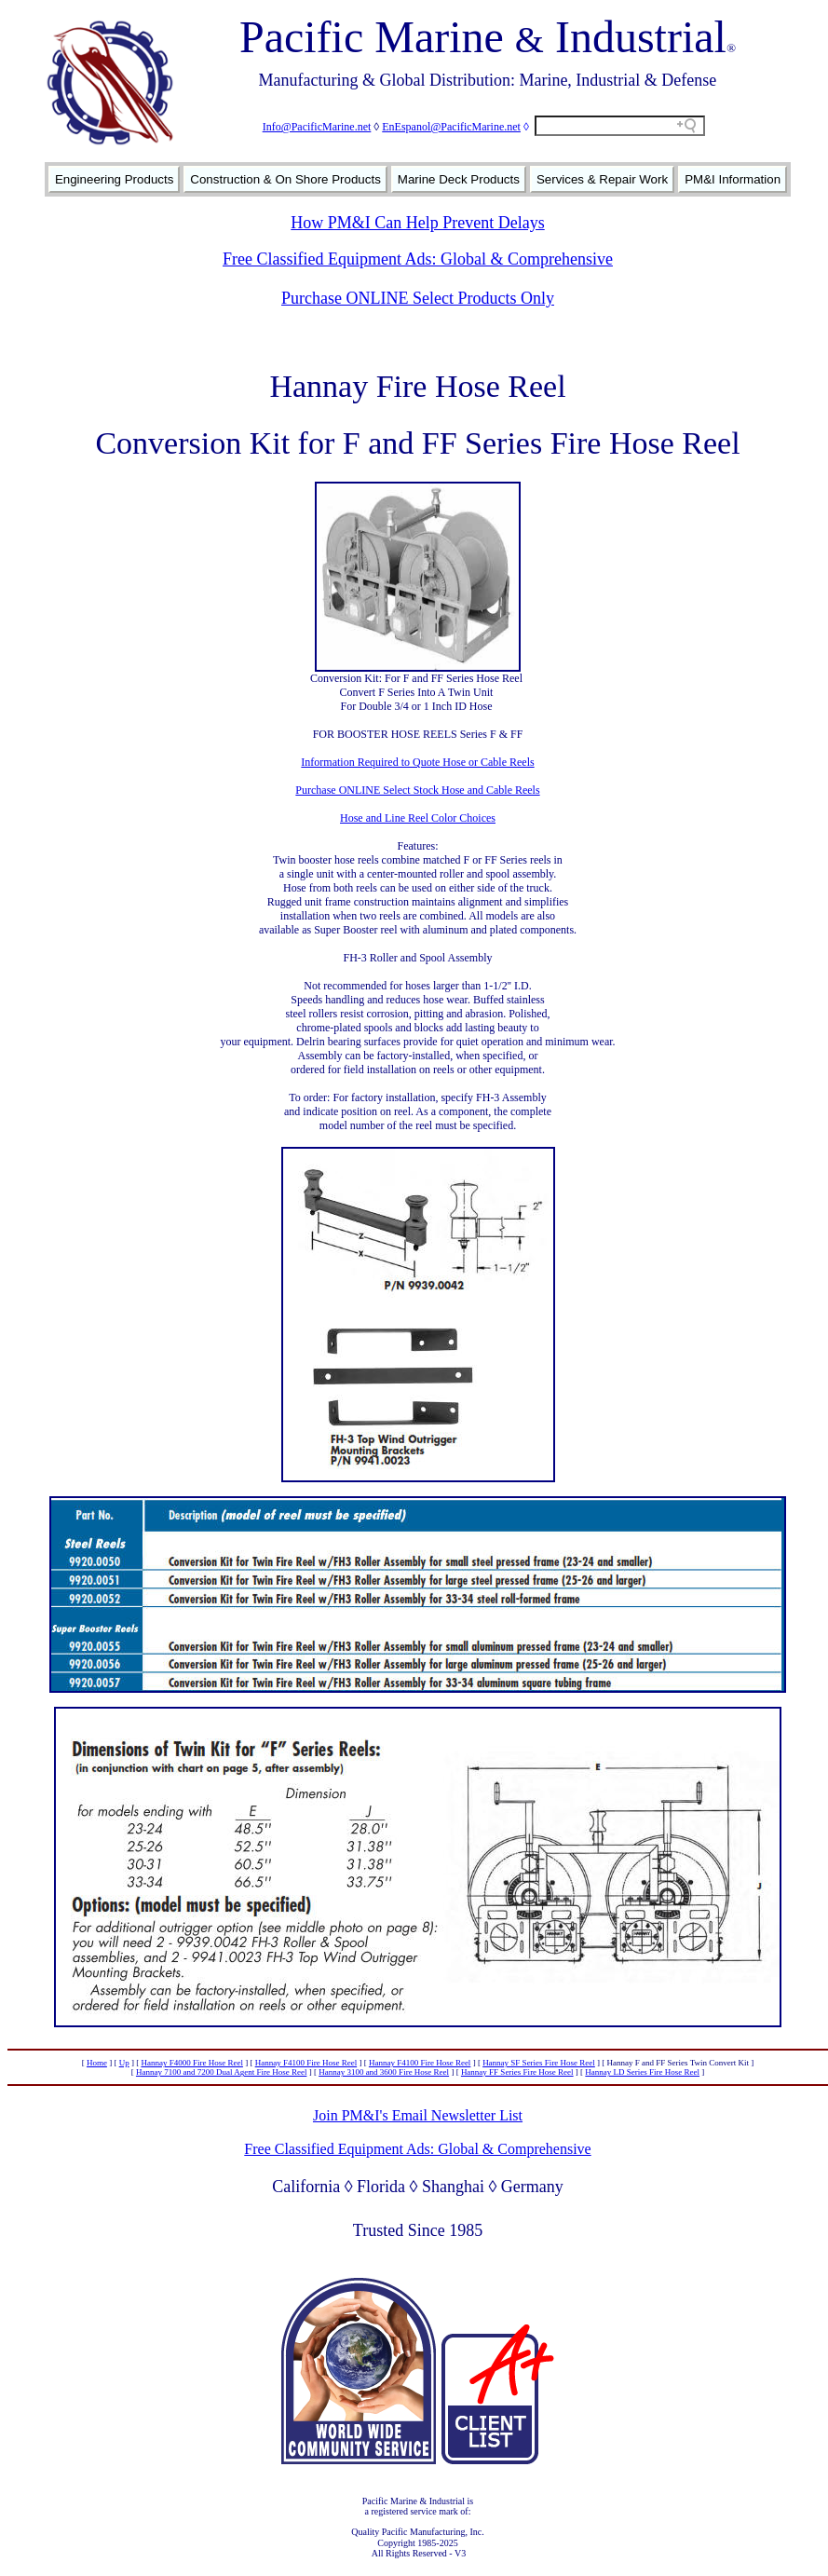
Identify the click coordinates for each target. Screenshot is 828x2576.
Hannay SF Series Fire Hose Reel (538, 2062)
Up (124, 2062)
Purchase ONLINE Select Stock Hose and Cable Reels (417, 790)
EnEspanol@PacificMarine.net (451, 126)
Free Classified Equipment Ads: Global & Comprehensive (418, 259)
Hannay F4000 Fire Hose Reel (191, 2062)
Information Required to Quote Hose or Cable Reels (417, 762)
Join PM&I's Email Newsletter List (418, 2115)
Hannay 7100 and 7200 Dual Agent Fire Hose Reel (221, 2072)
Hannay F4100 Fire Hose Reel (306, 2062)
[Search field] (620, 126)
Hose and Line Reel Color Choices (417, 818)
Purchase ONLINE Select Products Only (417, 298)
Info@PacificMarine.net (317, 126)
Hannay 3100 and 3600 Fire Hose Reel (384, 2072)
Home (97, 2062)
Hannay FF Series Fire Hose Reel (517, 2072)
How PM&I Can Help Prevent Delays (417, 222)
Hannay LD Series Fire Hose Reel (642, 2072)
